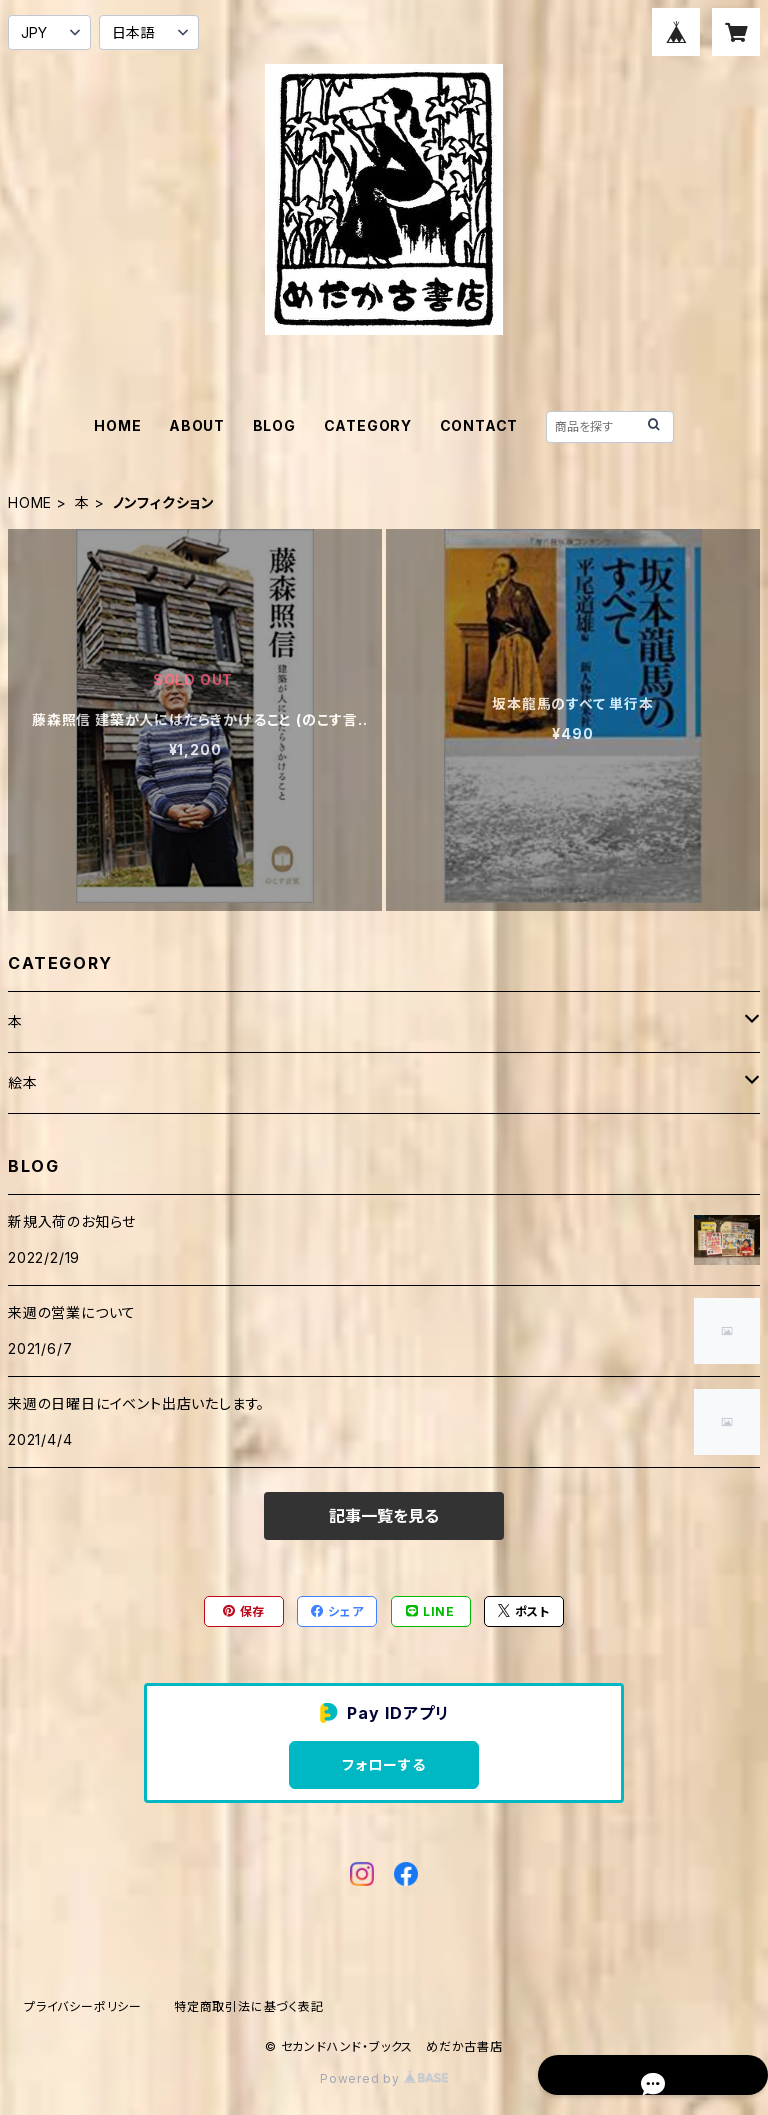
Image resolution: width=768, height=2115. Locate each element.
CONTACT (479, 425)
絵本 (23, 1082)
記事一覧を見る (384, 1516)
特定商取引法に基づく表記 (249, 2006)
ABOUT (197, 425)
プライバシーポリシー (83, 2006)
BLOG (274, 425)
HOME (117, 425)
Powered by (384, 2078)
